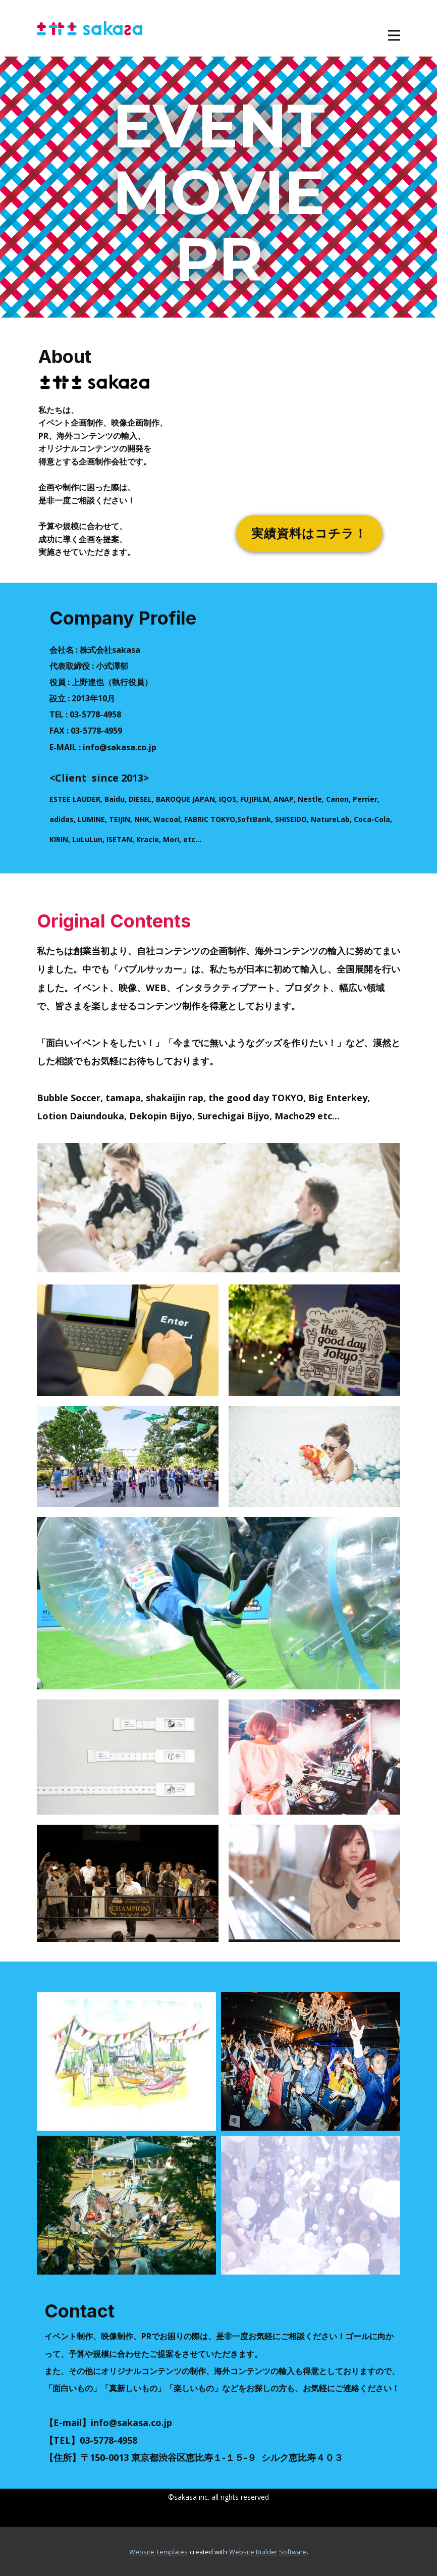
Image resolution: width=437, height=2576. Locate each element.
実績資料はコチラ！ (309, 533)
